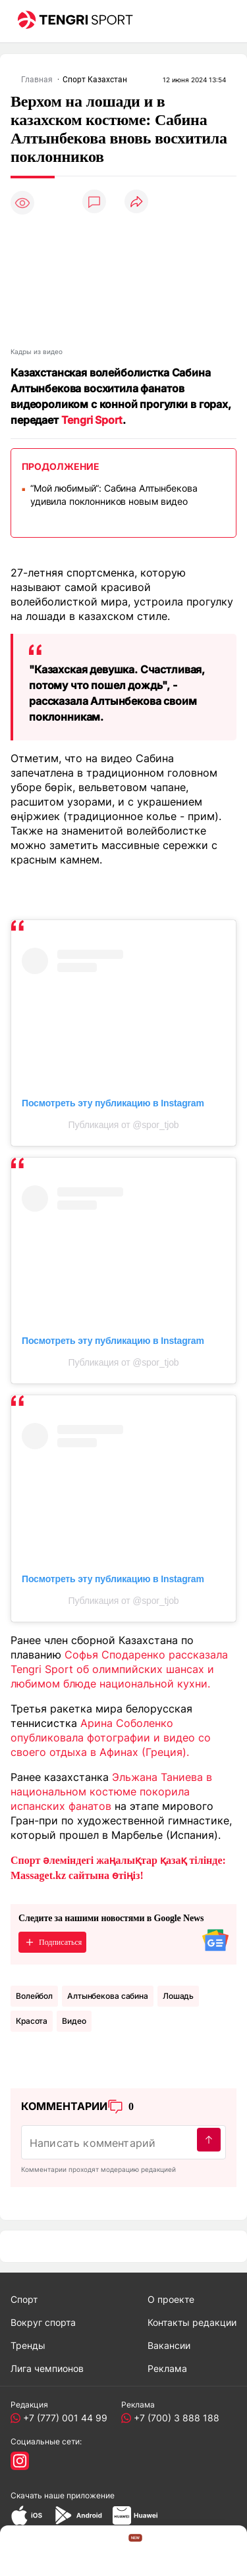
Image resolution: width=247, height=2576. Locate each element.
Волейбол (34, 1996)
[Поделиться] (136, 202)
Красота (31, 2021)
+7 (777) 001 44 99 (62, 2417)
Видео (74, 2021)
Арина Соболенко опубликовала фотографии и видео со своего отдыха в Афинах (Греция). (111, 1737)
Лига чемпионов (47, 2368)
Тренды (28, 2345)
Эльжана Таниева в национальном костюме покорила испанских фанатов (111, 1791)
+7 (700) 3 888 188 (173, 2417)
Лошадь (178, 1996)
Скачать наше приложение (63, 2495)
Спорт (24, 2299)
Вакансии (169, 2345)
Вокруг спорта (43, 2322)
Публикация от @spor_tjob (124, 1125)
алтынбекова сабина (107, 1996)
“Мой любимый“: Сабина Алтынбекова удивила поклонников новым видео (113, 494)
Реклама (167, 2368)
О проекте (171, 2299)
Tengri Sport (92, 419)
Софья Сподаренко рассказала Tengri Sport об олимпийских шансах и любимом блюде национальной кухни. (119, 1669)
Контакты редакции (192, 2322)
